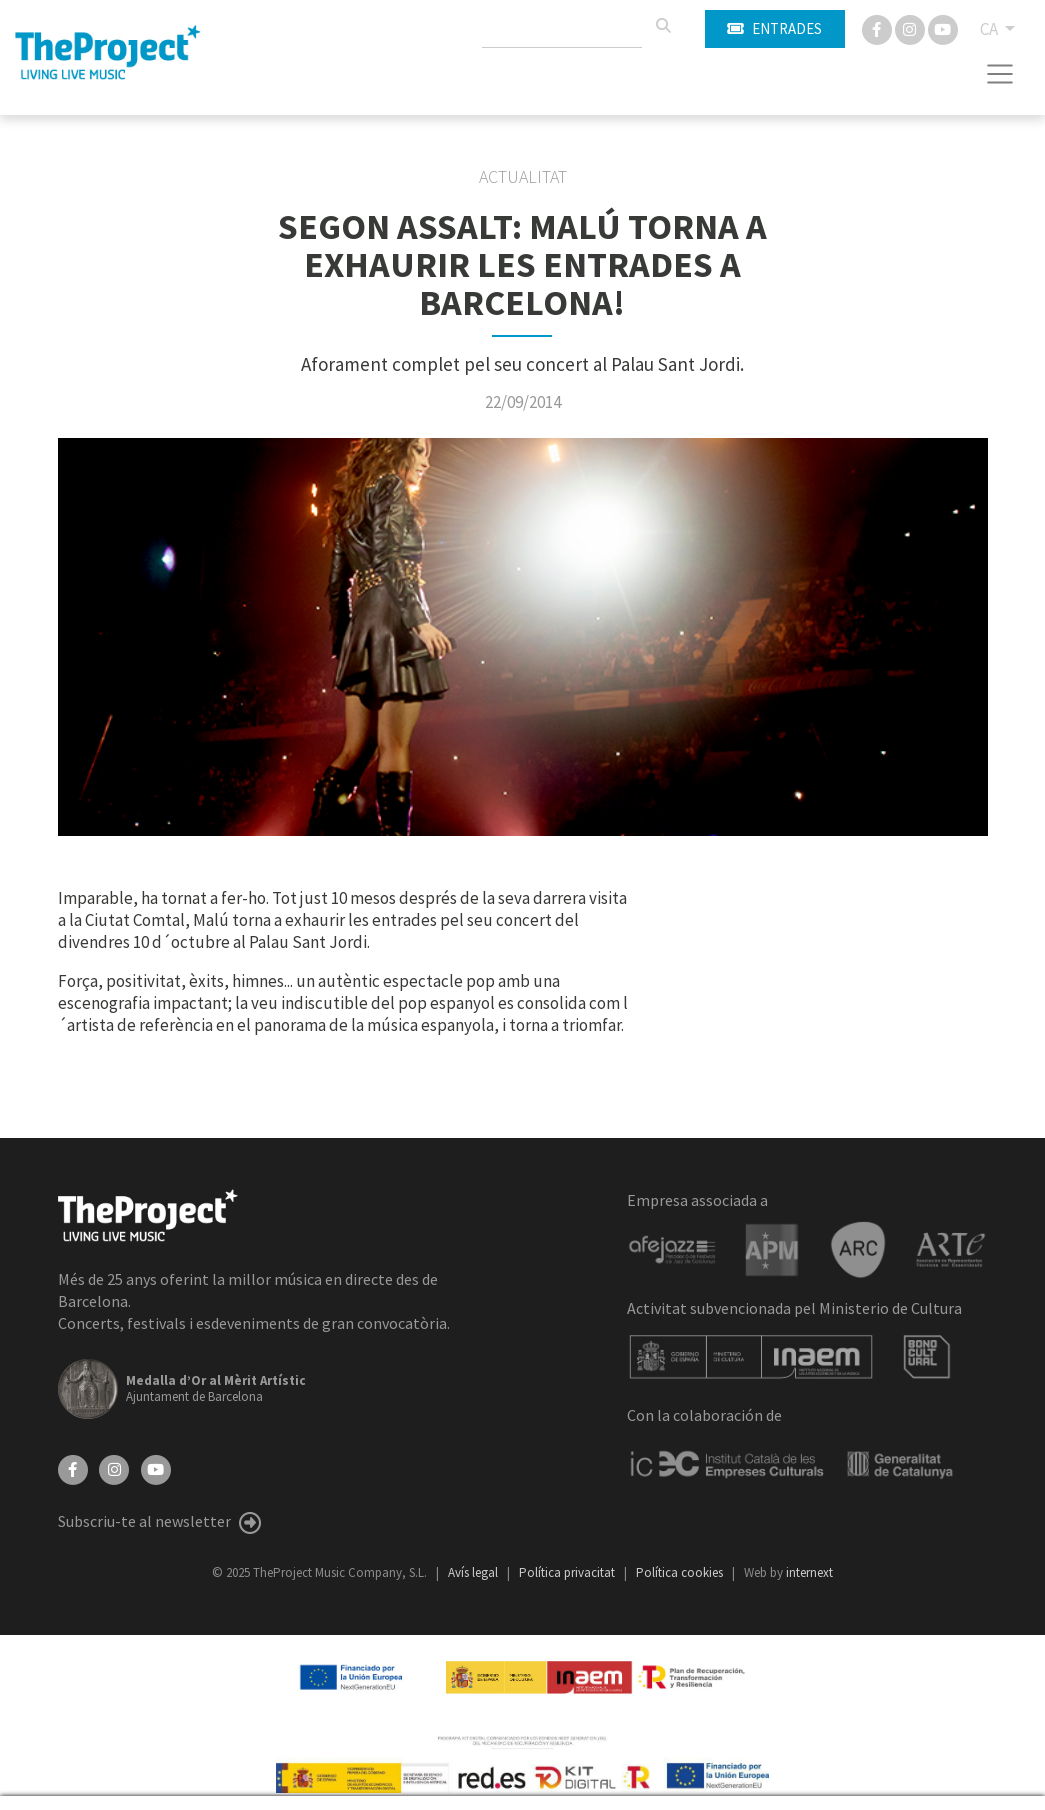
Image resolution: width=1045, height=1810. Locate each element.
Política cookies (681, 1572)
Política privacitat (568, 1572)
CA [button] (990, 29)
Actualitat (523, 177)
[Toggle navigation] (1000, 74)
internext (809, 1572)
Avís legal (474, 1572)
